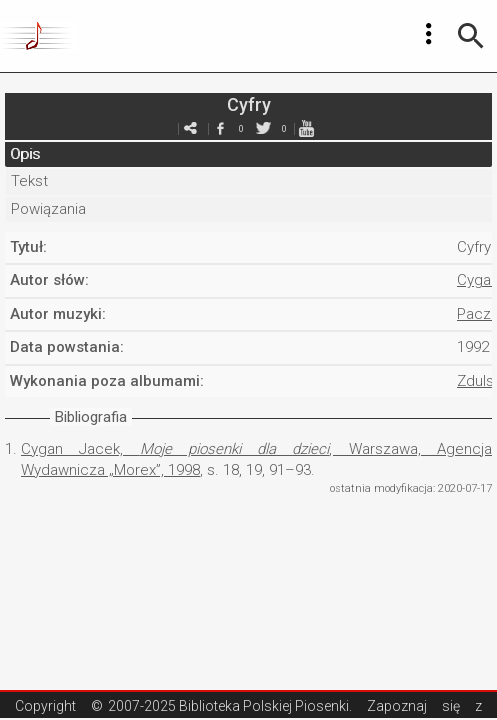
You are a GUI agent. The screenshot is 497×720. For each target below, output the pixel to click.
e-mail (191, 128)
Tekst (29, 181)
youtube (307, 128)
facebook (221, 128)
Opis (25, 154)
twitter (264, 128)
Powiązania (48, 209)
